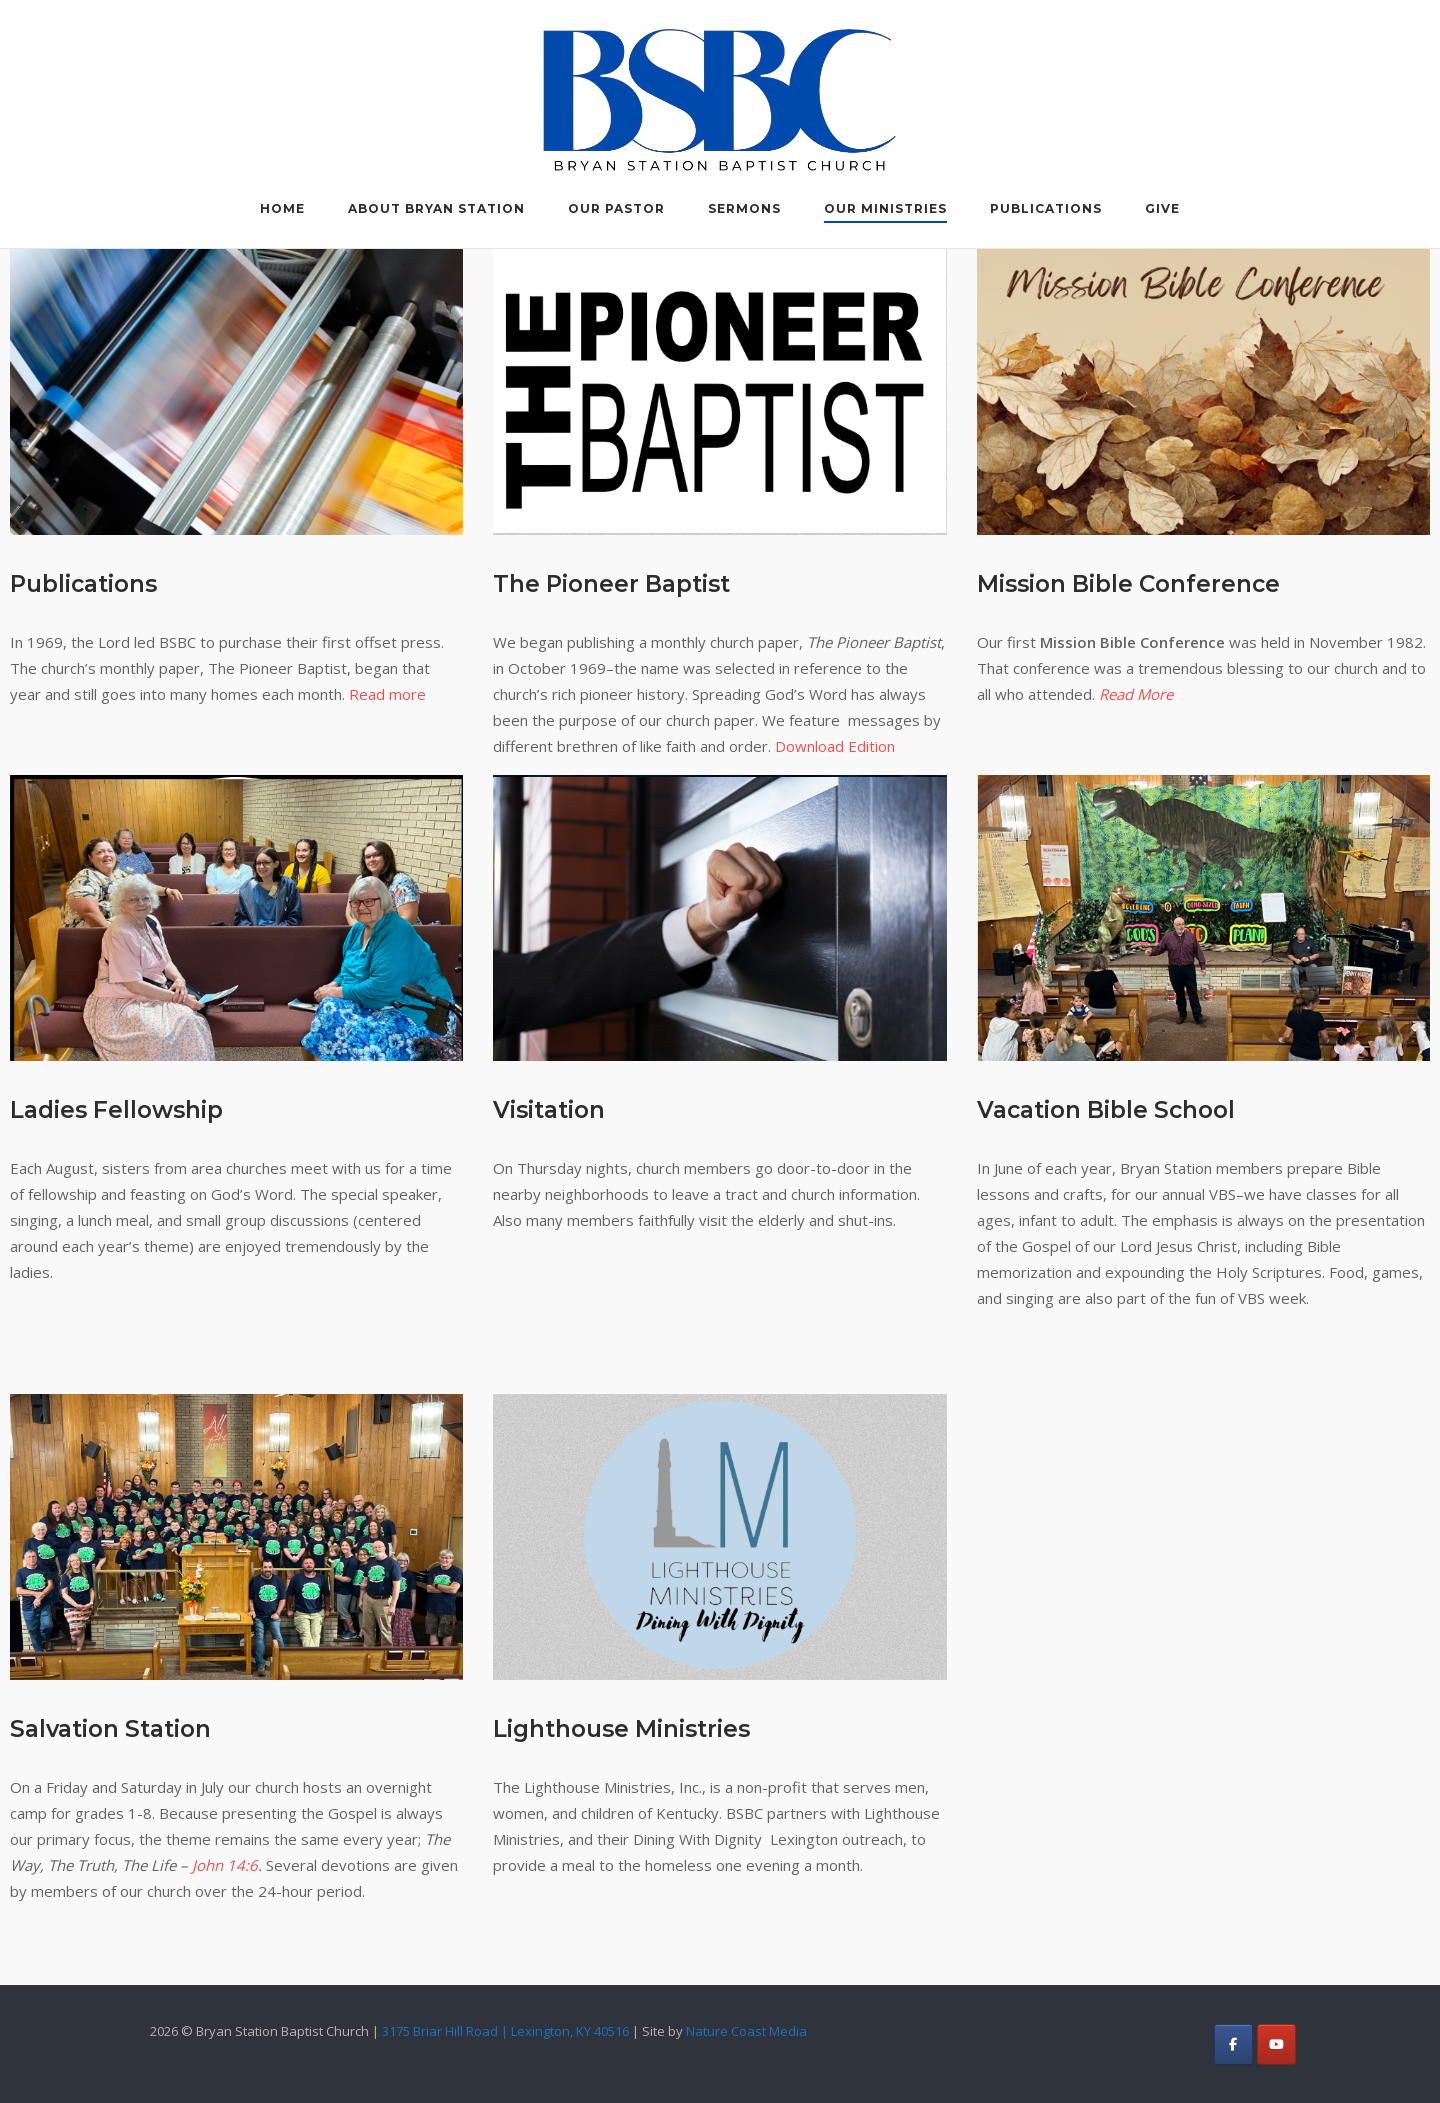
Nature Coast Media (746, 2031)
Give (1162, 208)
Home (282, 208)
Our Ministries (885, 208)
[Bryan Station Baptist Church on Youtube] (1276, 2044)
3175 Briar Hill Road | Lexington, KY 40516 (505, 2031)
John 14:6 (225, 1865)
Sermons (744, 208)
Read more (387, 694)
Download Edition (835, 746)
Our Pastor (616, 208)
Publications (1046, 208)
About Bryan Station (436, 208)
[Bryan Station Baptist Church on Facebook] (1233, 2044)
